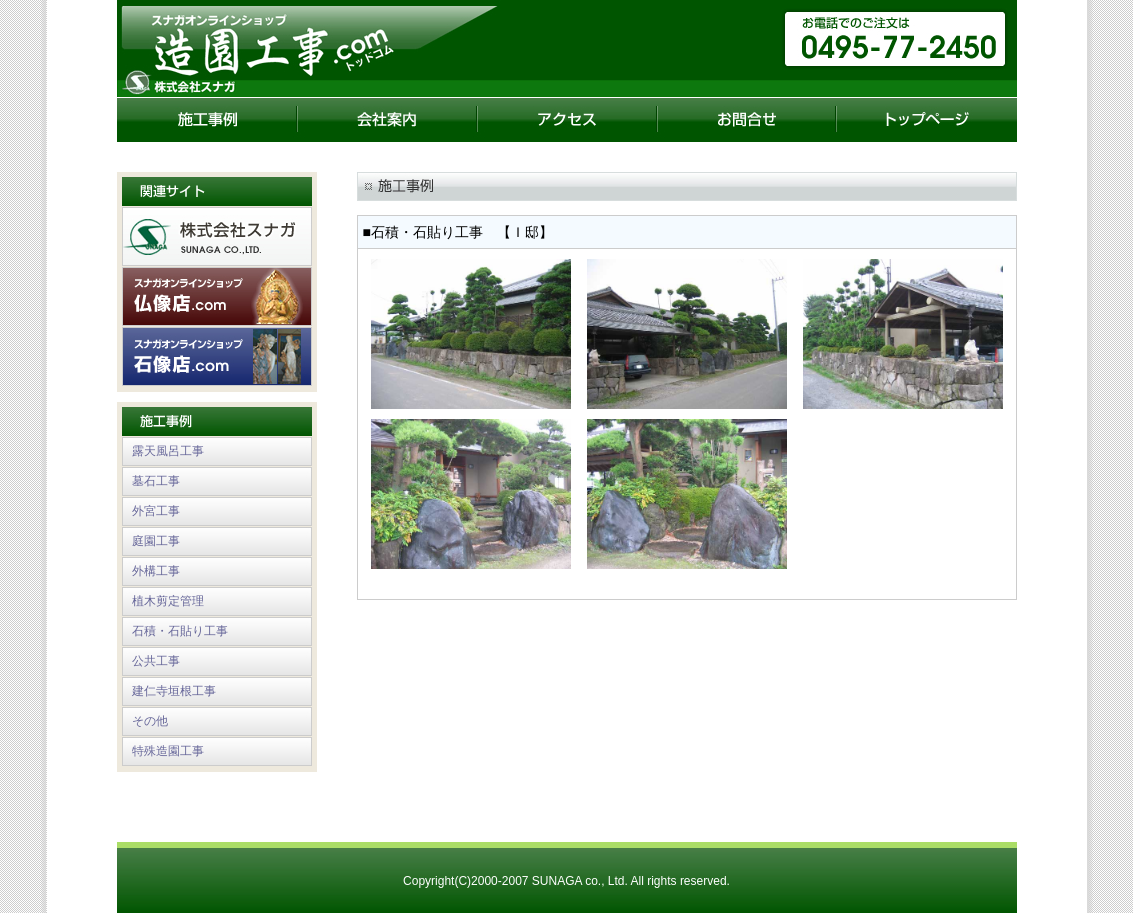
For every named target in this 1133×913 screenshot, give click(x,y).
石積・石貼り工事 (180, 631)
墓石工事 (156, 481)
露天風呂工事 (168, 451)
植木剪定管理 (168, 601)
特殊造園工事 (168, 751)
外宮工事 (156, 511)
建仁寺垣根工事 (174, 691)
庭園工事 (156, 541)
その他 (150, 721)
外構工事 (156, 571)
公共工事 (156, 661)
